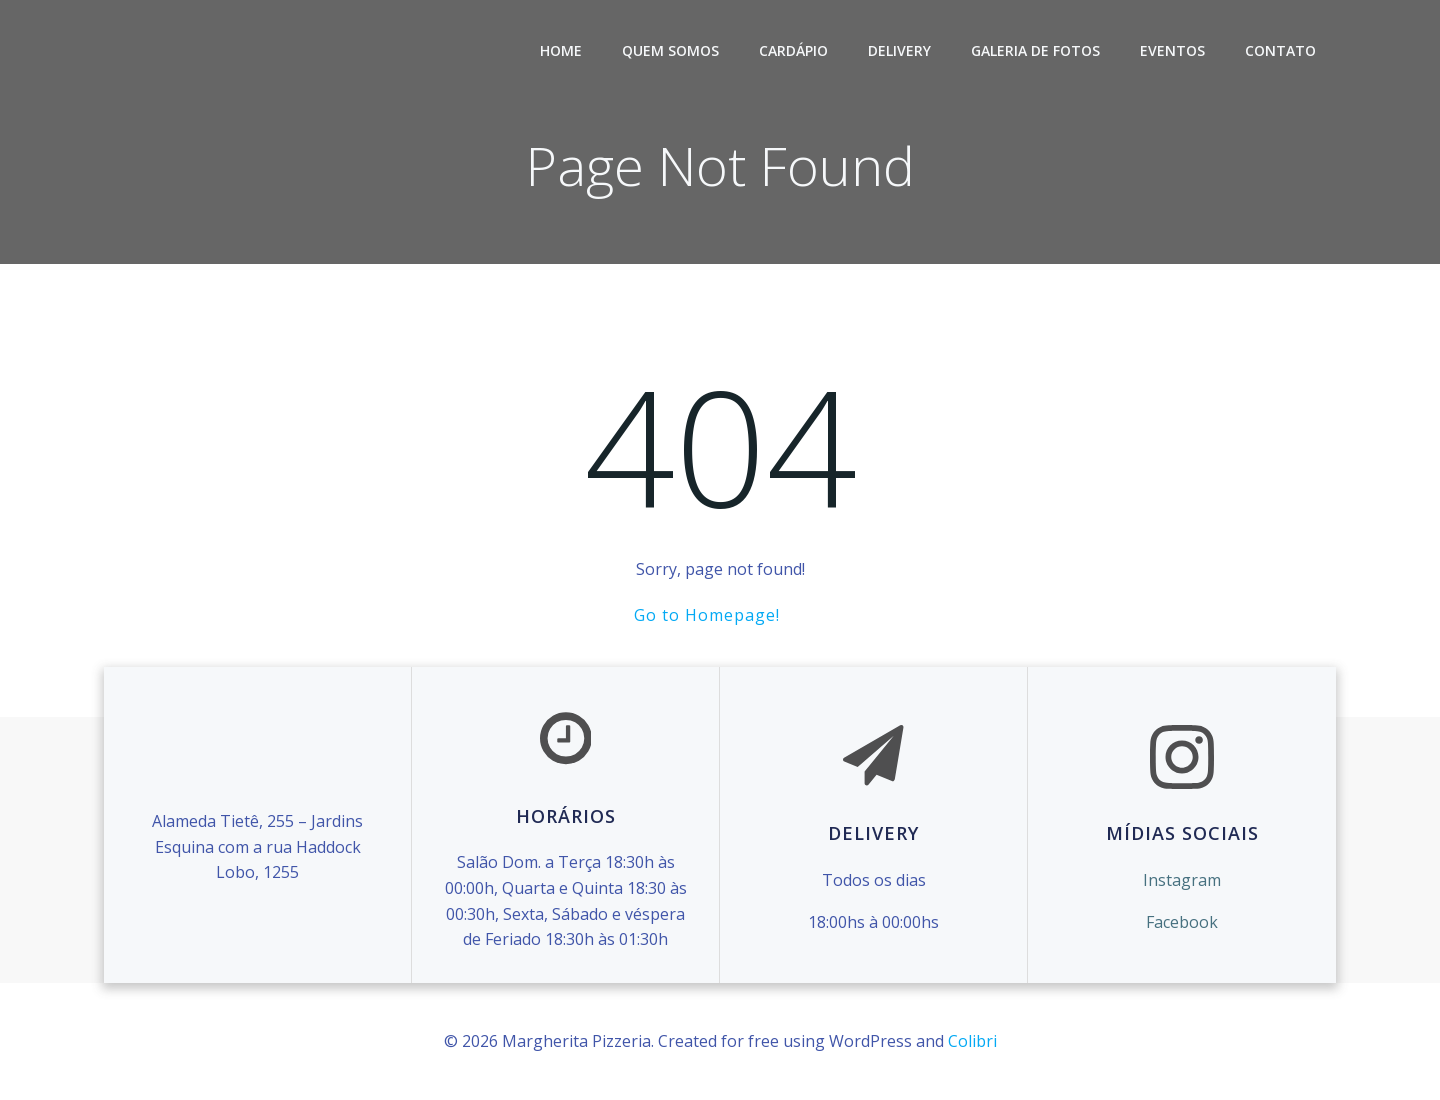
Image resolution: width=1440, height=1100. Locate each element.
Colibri (972, 1041)
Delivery (899, 50)
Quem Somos (670, 50)
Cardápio (793, 50)
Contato (1280, 50)
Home (561, 50)
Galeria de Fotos (1035, 50)
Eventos (1172, 50)
